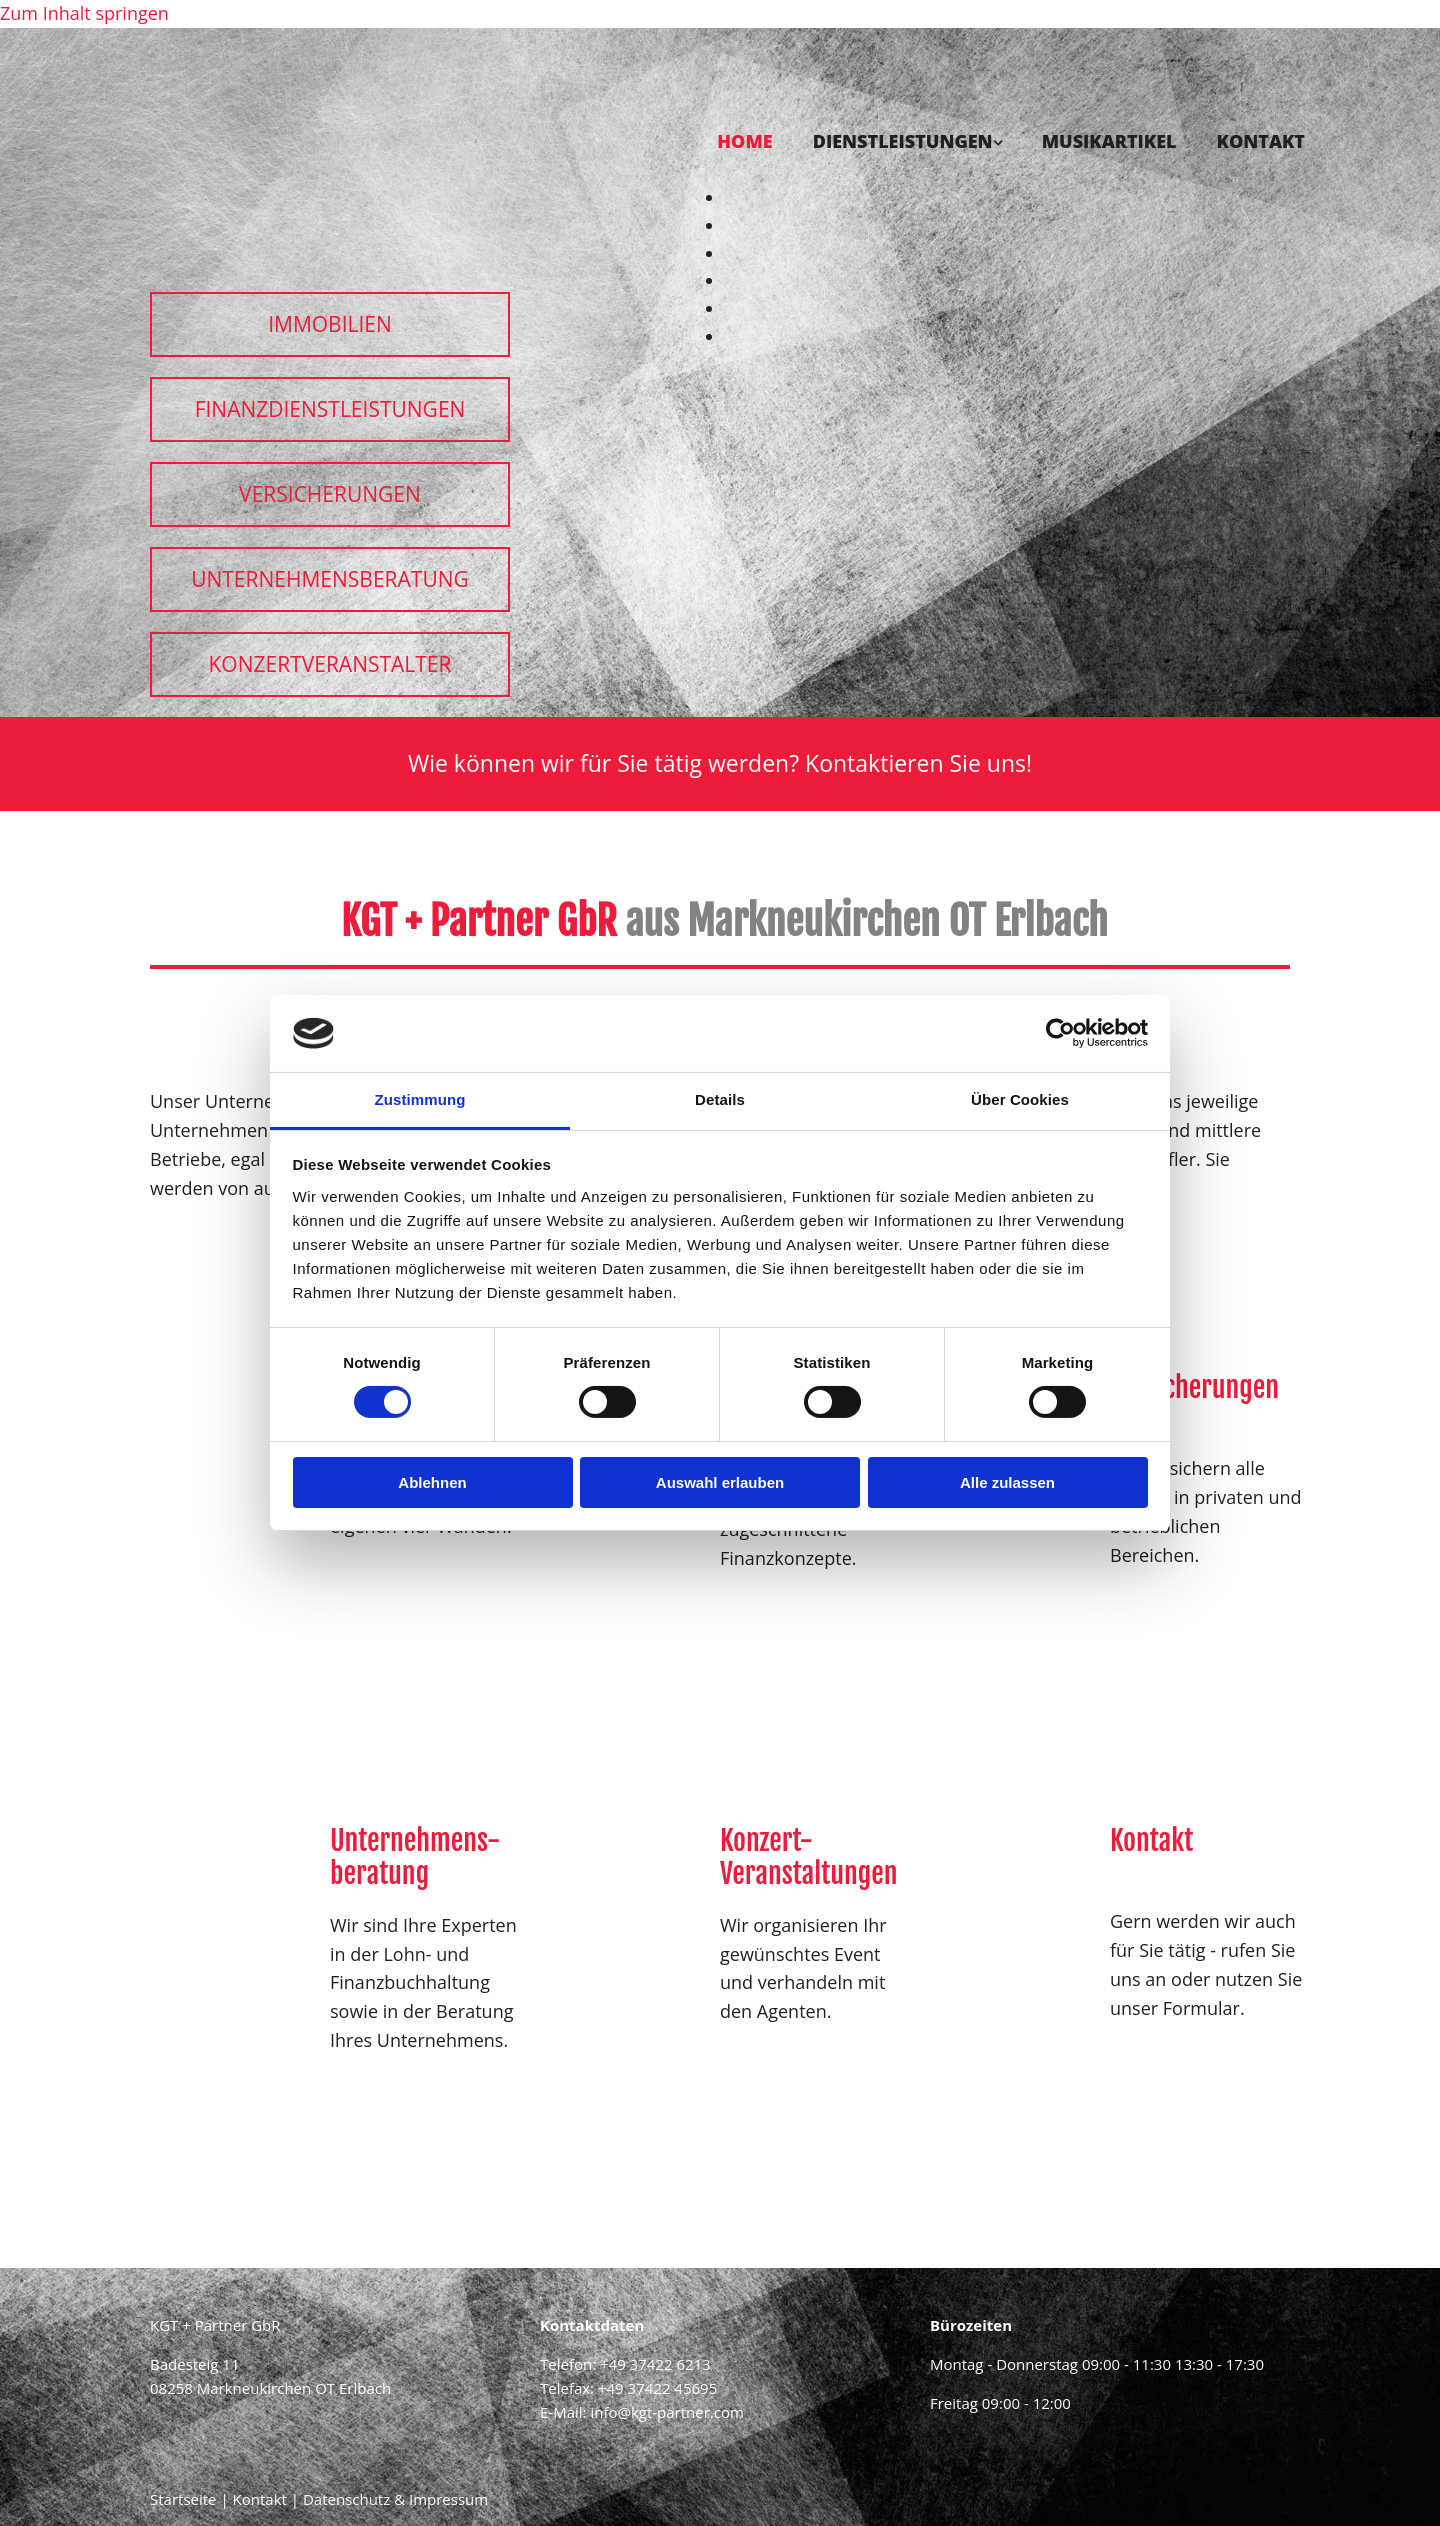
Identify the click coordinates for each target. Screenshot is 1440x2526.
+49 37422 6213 (655, 2364)
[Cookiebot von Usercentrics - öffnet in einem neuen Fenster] (1060, 1033)
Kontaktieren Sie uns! (918, 763)
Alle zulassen (1007, 1482)
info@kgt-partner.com (666, 2412)
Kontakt (1261, 141)
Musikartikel (1109, 141)
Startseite (183, 2499)
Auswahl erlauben (720, 1482)
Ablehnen (432, 1482)
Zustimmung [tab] (420, 1099)
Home (744, 141)
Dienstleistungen (903, 141)
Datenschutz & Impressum (395, 2499)
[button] (330, 324)
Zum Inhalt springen (84, 13)
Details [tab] (720, 1099)
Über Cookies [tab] (1020, 1099)
